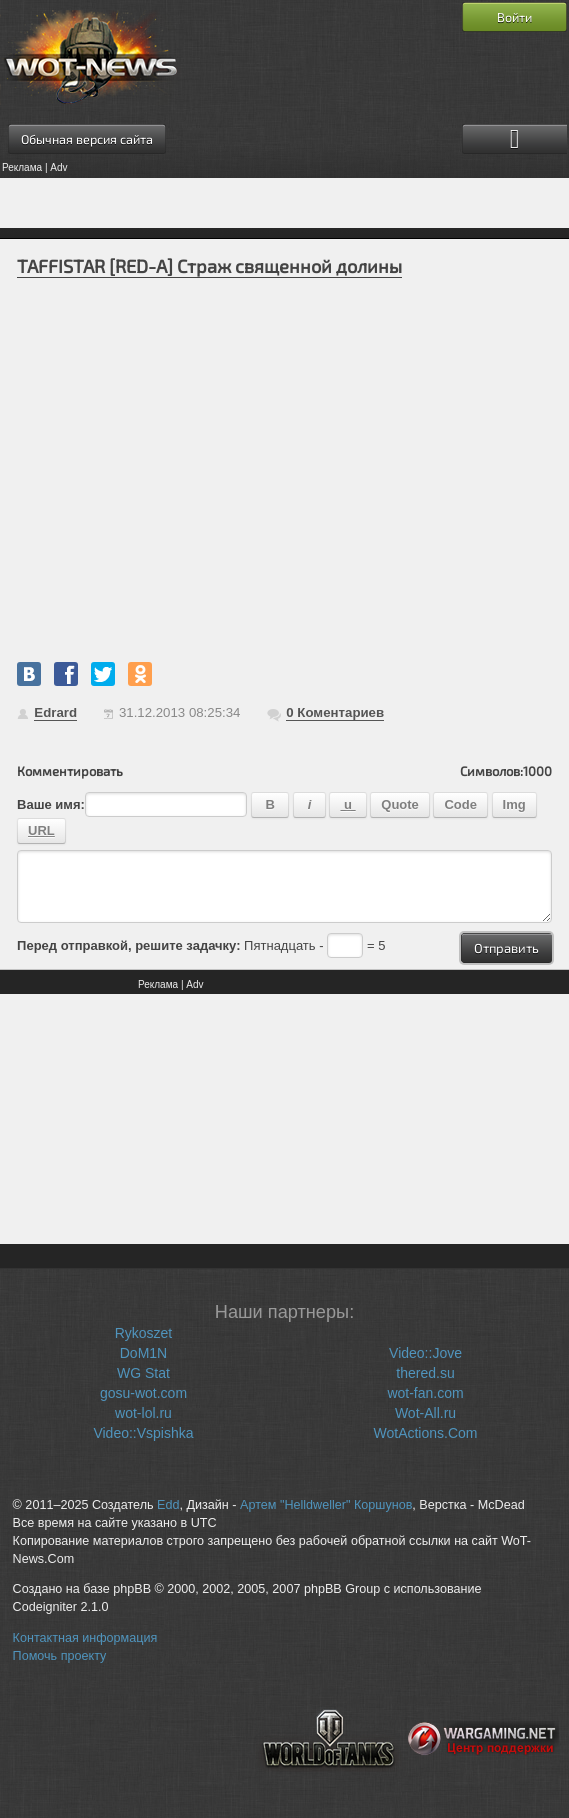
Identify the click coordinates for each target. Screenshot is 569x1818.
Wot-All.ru (425, 1413)
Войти (514, 17)
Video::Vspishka (143, 1433)
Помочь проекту (60, 1656)
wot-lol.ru (143, 1413)
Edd (168, 1505)
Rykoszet (144, 1333)
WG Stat (143, 1373)
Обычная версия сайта (87, 139)
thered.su (425, 1373)
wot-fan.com (425, 1393)
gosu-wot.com (143, 1393)
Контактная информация (85, 1638)
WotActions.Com (426, 1433)
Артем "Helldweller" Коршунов (326, 1505)
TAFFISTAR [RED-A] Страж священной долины (209, 266)
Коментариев (335, 712)
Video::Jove (425, 1353)
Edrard (55, 712)
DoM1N (143, 1353)
